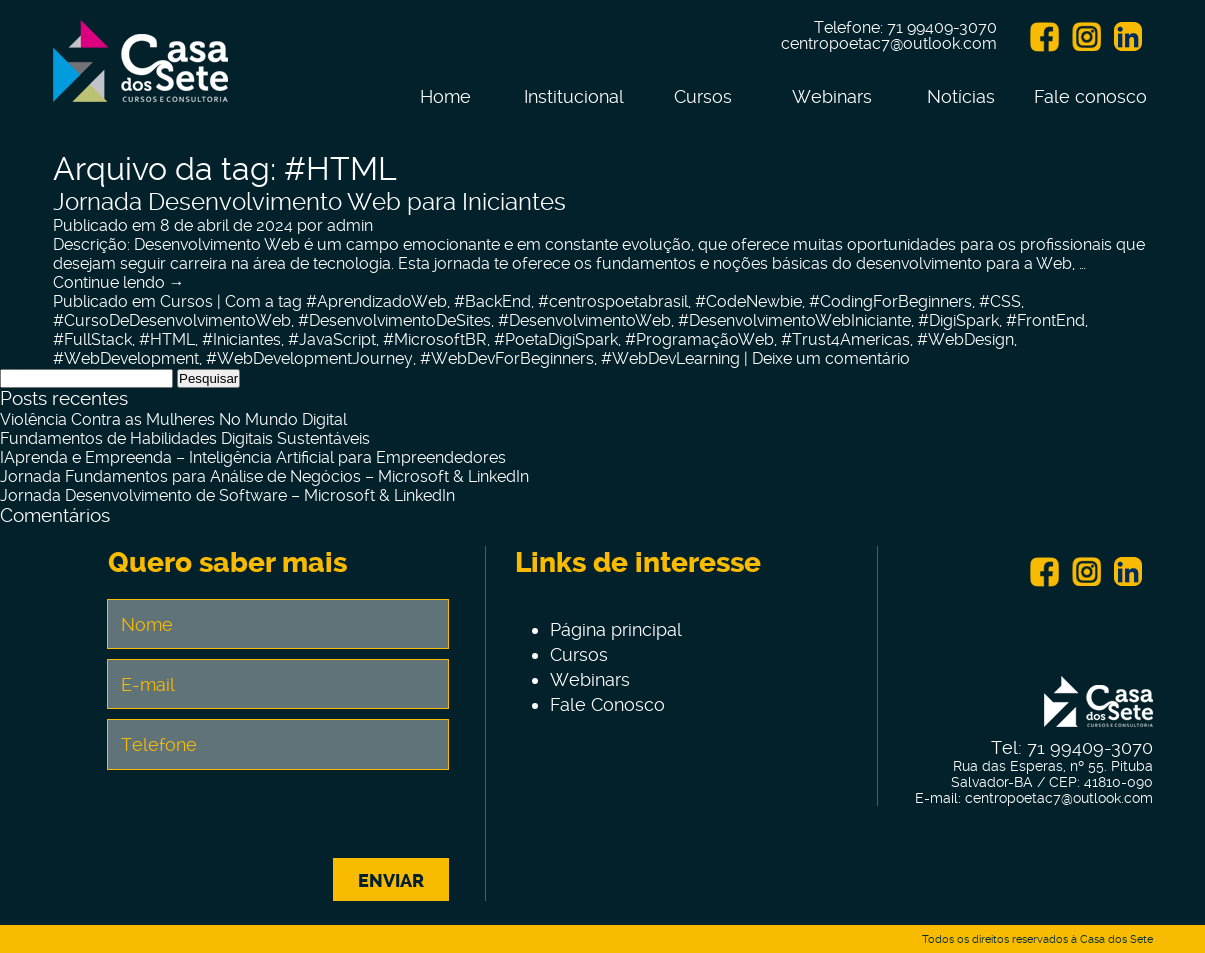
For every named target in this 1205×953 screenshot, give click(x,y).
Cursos (703, 96)
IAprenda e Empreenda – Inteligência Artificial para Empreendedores (253, 457)
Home (445, 96)
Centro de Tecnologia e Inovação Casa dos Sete (140, 73)
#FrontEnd (1045, 320)
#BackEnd (492, 301)
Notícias (961, 96)
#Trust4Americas (845, 339)
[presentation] (278, 819)
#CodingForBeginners (890, 301)
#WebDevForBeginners (507, 358)
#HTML (167, 339)
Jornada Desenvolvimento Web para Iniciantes (309, 202)
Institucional (574, 96)
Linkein (1128, 37)
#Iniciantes (241, 339)
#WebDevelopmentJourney (309, 358)
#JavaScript (332, 339)
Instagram (1086, 37)
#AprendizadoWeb (376, 301)
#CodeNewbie (748, 301)
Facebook (1044, 37)
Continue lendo (119, 282)
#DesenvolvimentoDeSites (394, 320)
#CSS (1000, 301)
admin (350, 225)
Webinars (832, 96)
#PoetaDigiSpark (556, 339)
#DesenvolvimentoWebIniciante (794, 320)
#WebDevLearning (670, 358)
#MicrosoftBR (435, 339)
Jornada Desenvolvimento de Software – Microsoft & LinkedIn (227, 495)
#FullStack (92, 339)
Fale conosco (1090, 96)
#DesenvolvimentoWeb (584, 320)
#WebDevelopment (126, 358)
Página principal (616, 629)
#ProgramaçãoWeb (699, 339)
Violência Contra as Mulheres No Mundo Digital (173, 419)
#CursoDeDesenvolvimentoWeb (172, 320)
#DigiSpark (958, 320)
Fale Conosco (607, 704)
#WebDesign (965, 339)
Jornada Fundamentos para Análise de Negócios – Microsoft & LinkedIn (264, 476)
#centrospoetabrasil (613, 301)
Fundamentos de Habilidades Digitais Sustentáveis (185, 438)
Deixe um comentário (831, 358)
